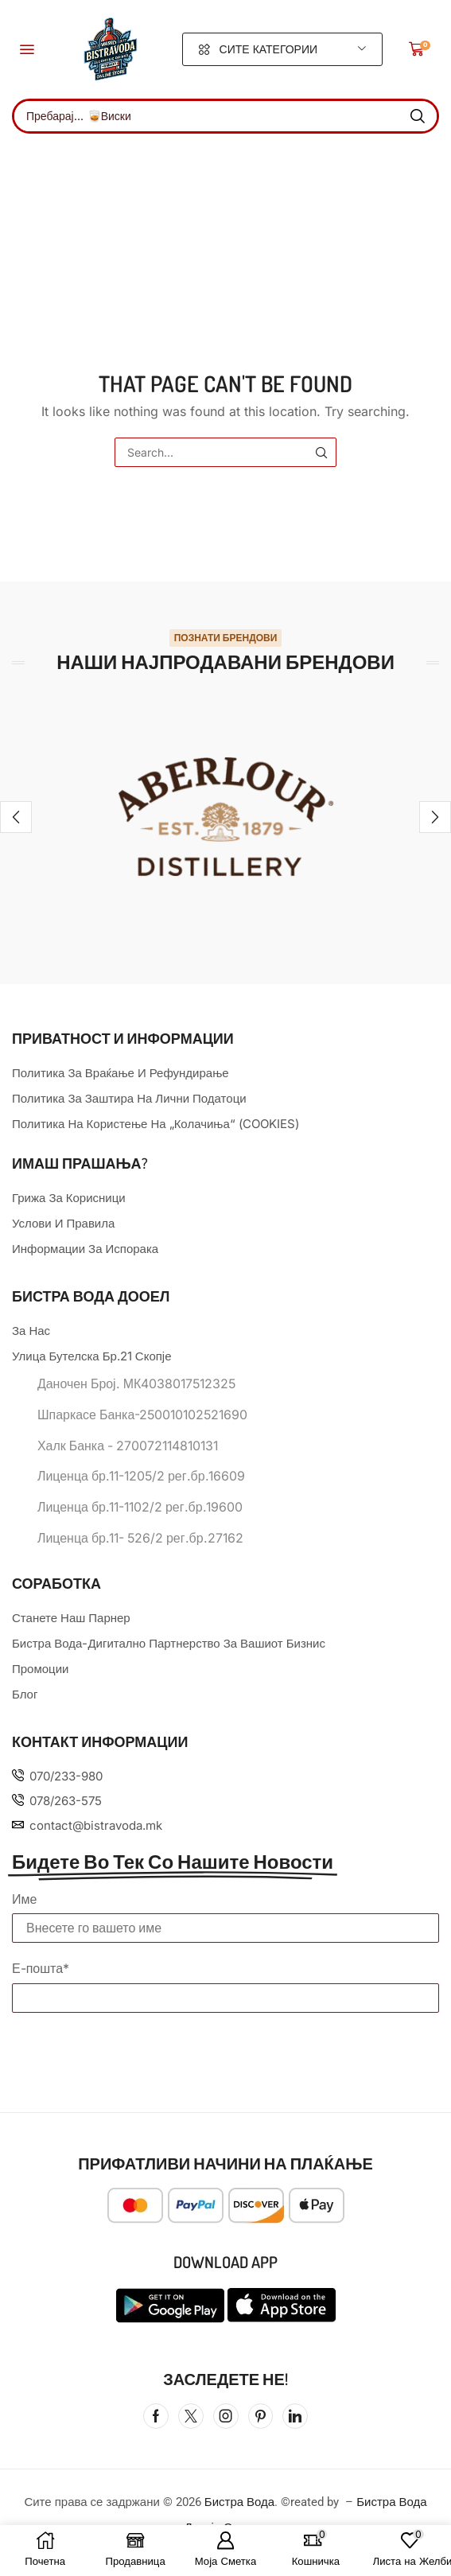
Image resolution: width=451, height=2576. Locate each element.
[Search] (418, 116)
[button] (27, 49)
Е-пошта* (40, 1968)
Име (24, 1899)
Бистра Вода (239, 2502)
